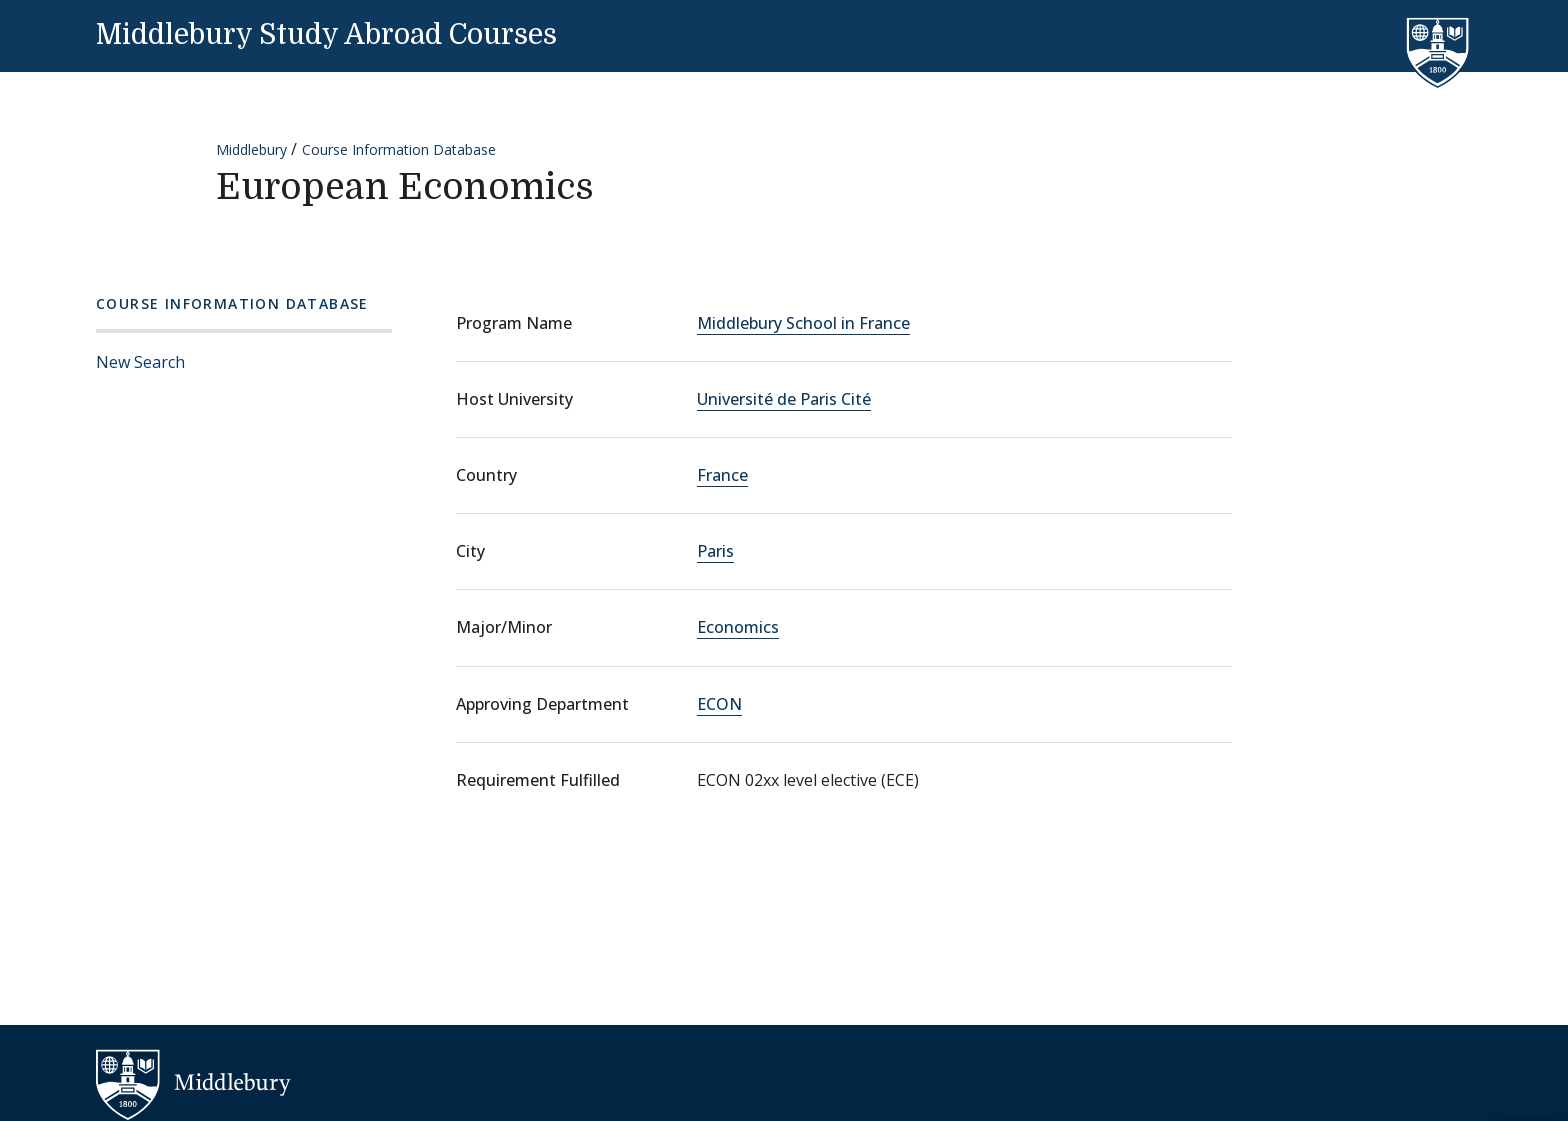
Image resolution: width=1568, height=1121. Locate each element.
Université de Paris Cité (784, 399)
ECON (719, 704)
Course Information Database (399, 149)
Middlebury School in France (803, 323)
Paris (715, 551)
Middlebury (251, 149)
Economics (738, 627)
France (722, 475)
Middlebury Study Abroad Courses (326, 35)
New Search (140, 362)
